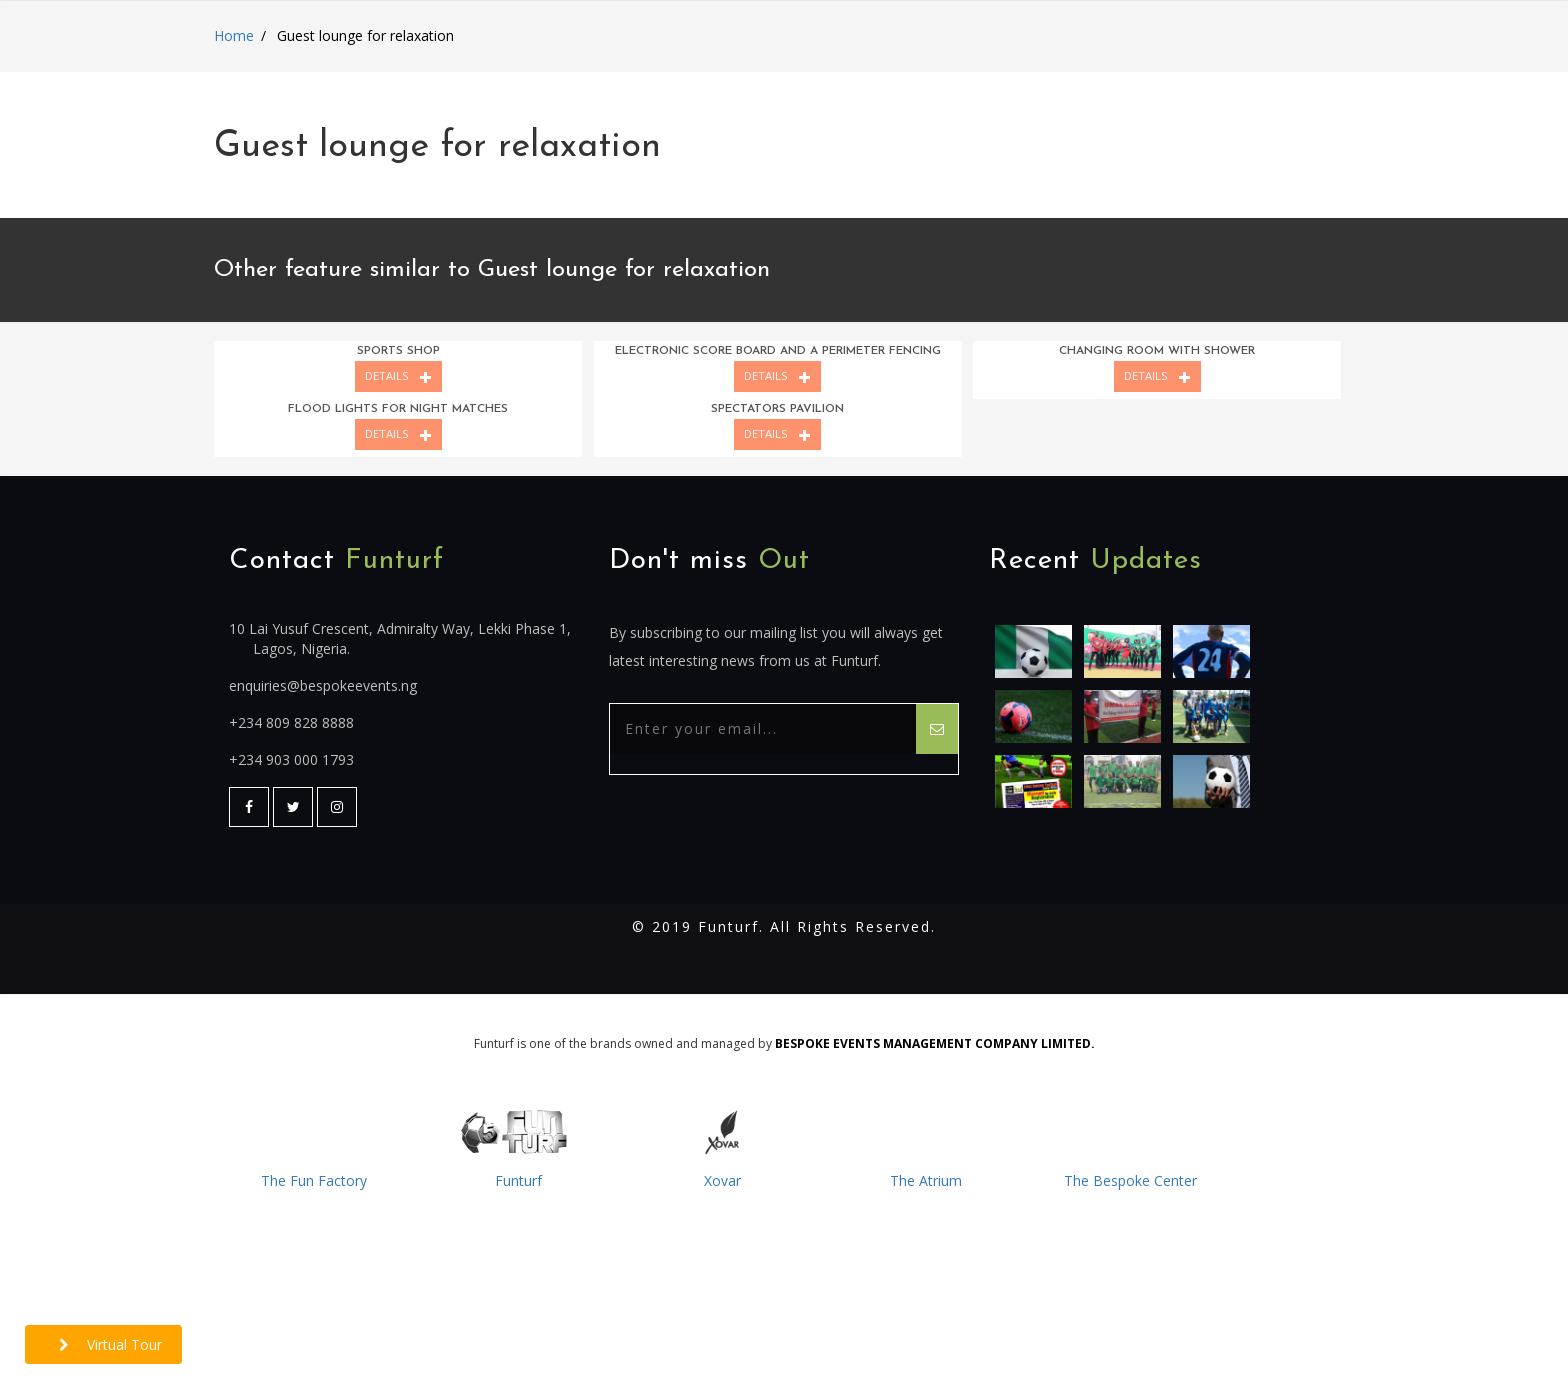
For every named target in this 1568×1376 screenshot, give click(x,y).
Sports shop (398, 351)
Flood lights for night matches (398, 409)
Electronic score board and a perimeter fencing (778, 351)
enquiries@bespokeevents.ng (323, 685)
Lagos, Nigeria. (301, 648)
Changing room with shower (1157, 351)
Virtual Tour (110, 1344)
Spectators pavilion (777, 409)
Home (234, 35)
